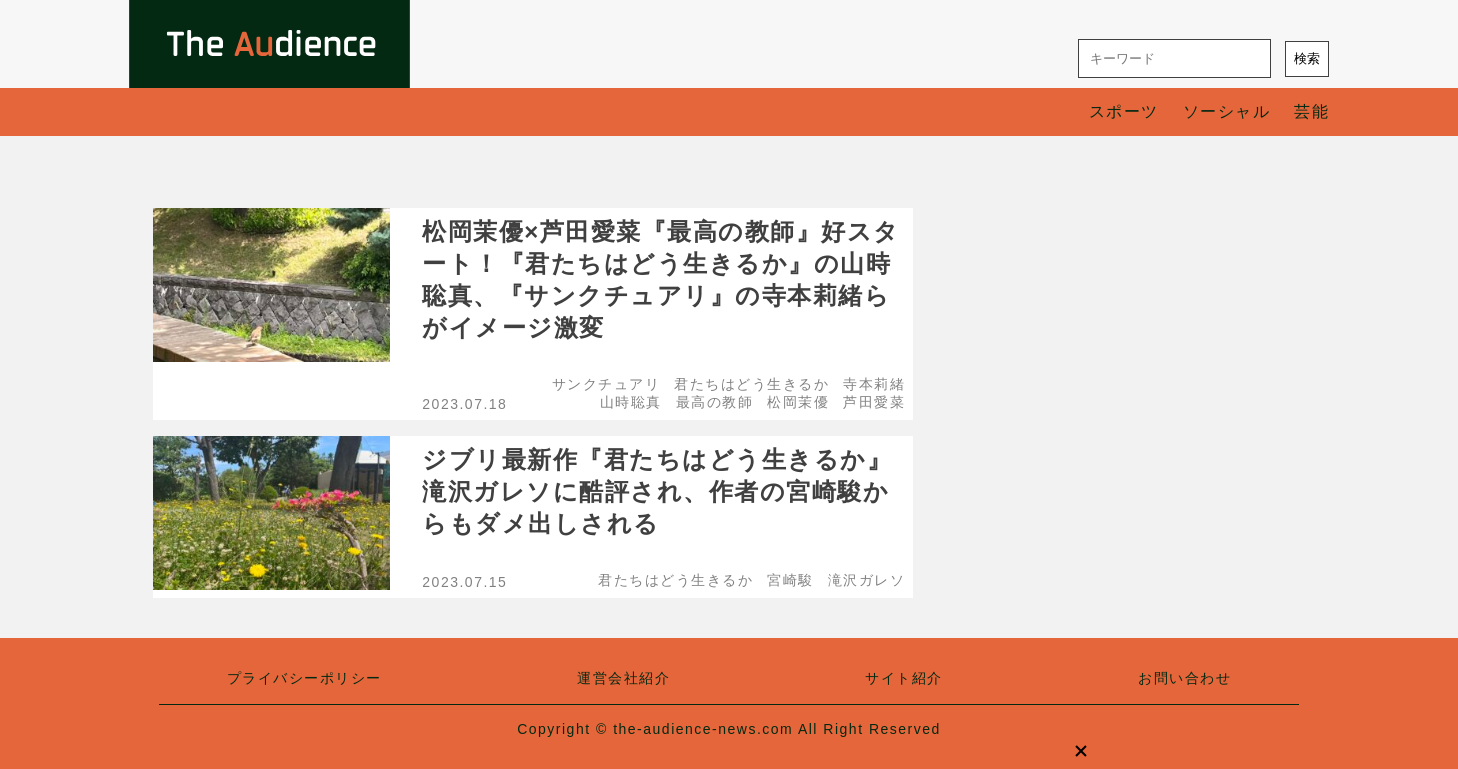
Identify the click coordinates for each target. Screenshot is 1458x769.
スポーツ (1124, 111)
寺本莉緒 (874, 384)
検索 (1307, 58)
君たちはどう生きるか (751, 384)
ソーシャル (1227, 111)
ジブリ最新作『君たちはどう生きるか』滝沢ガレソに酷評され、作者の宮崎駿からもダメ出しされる (657, 491)
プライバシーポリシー (304, 678)
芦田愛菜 (874, 402)
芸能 (1311, 111)
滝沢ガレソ (867, 580)
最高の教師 (715, 402)
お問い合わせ (1184, 678)
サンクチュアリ (606, 384)
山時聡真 (631, 402)
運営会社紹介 (623, 678)
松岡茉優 (798, 402)
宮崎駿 (790, 580)
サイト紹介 (904, 678)
